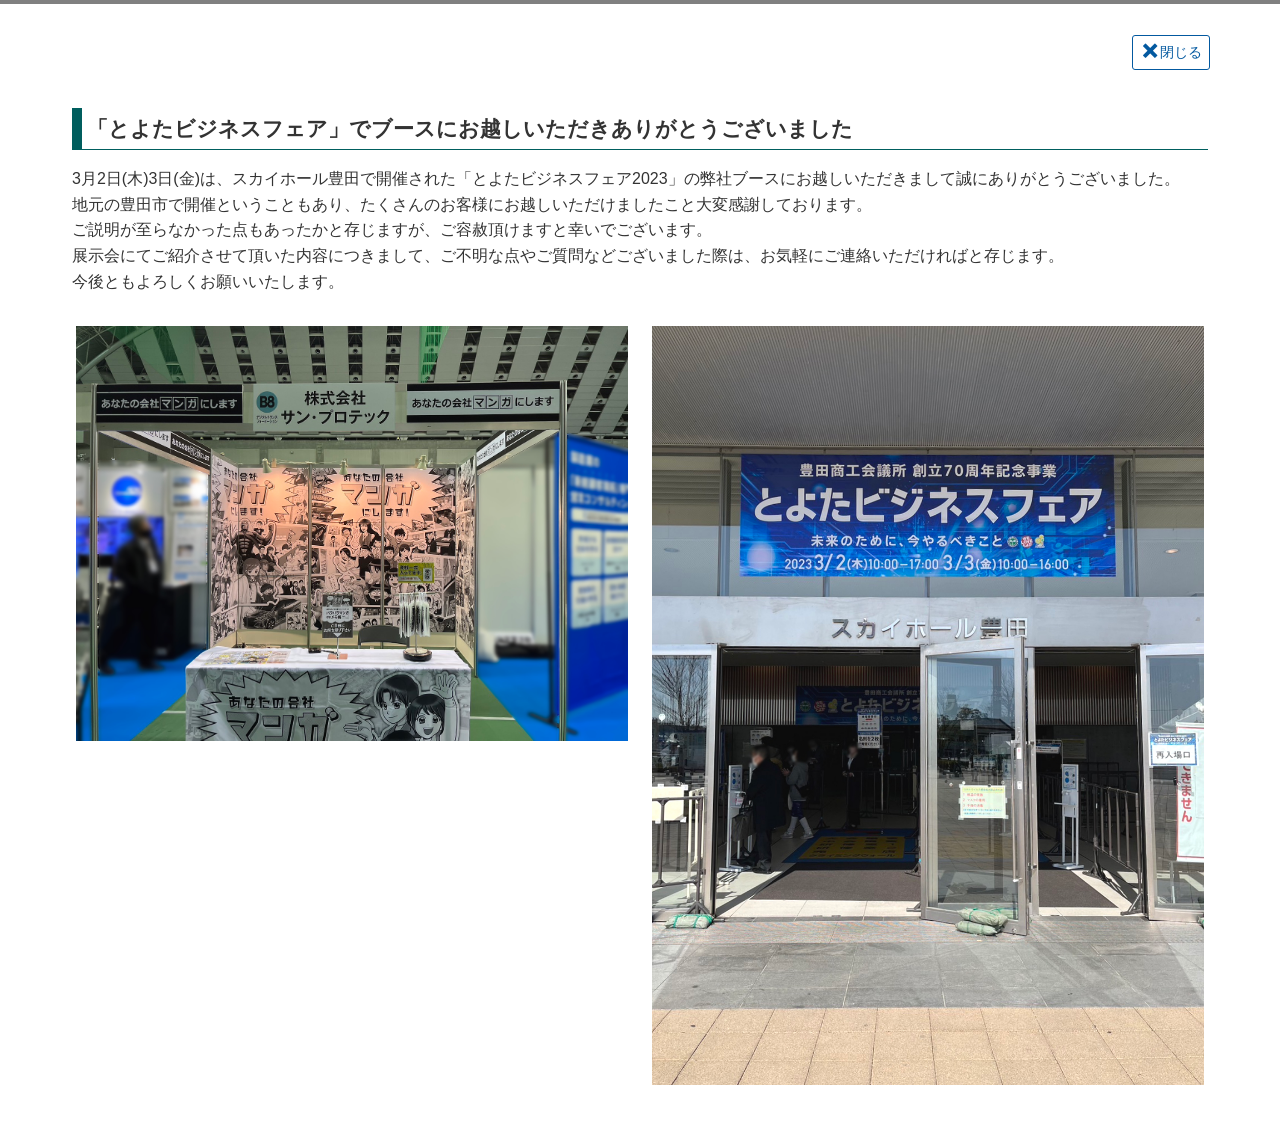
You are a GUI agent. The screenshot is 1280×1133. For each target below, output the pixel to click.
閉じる (1172, 51)
